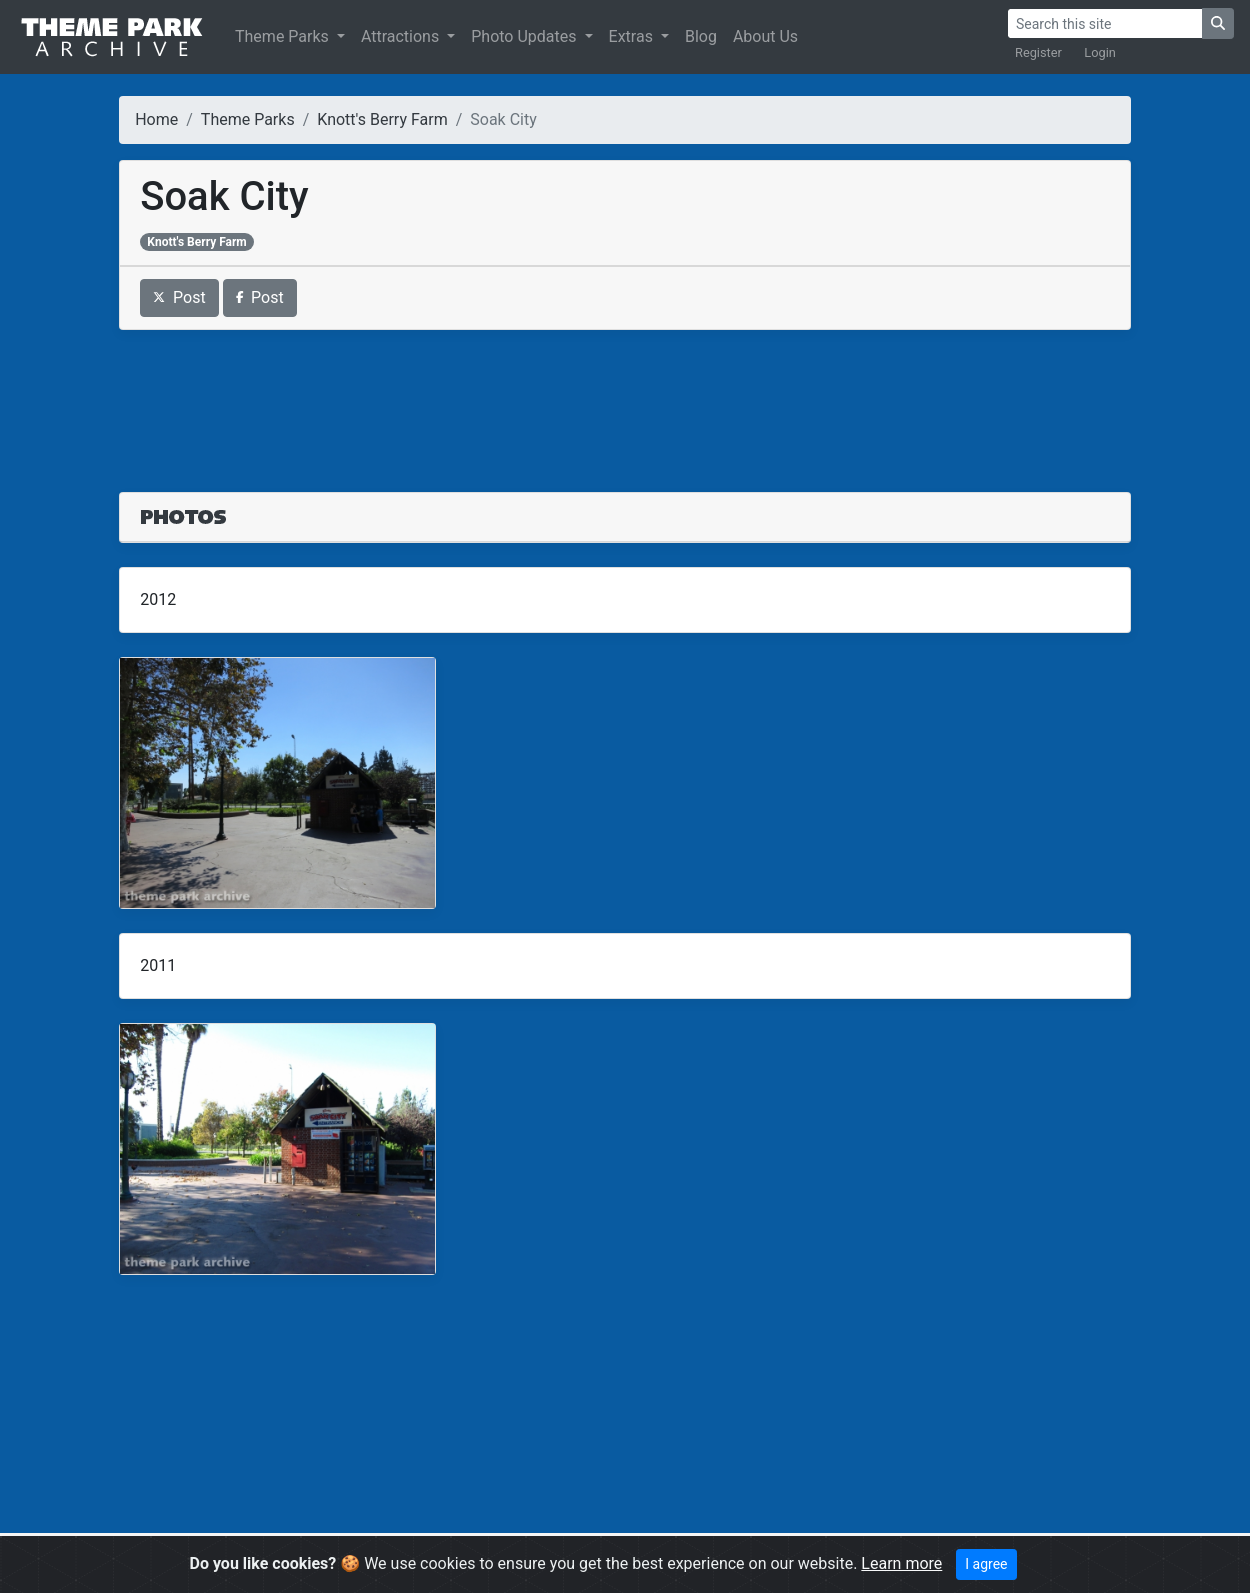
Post (179, 297)
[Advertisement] (625, 399)
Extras (633, 36)
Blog (701, 36)
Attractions (402, 36)
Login (1100, 52)
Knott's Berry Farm (382, 119)
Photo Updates (525, 36)
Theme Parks (284, 36)
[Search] (1105, 23)
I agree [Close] (986, 1564)
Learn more (901, 1563)
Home (156, 119)
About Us (765, 36)
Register (1038, 52)
